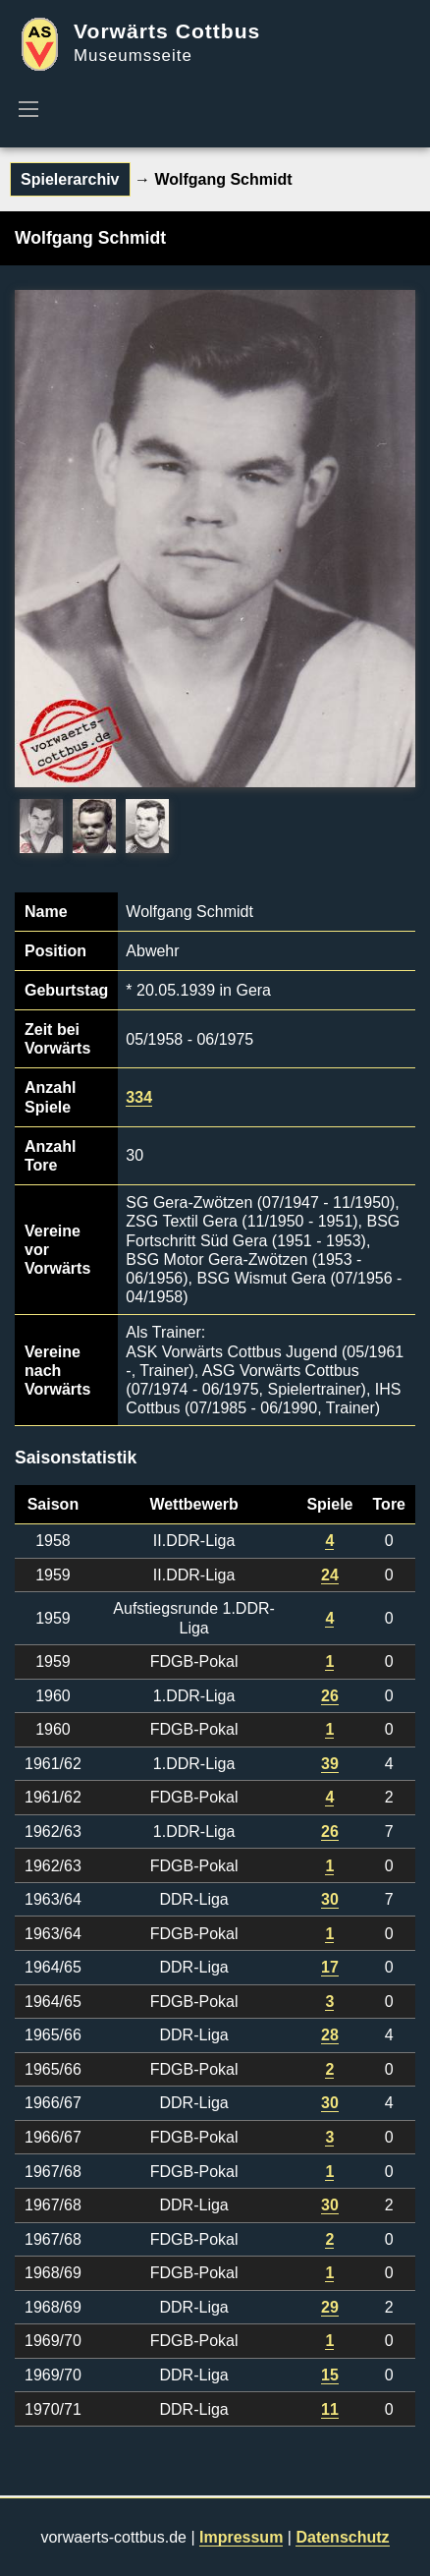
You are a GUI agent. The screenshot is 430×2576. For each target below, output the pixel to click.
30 (330, 1899)
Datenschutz (342, 2537)
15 (330, 2375)
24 (330, 1575)
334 (139, 1097)
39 (330, 1763)
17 (330, 1967)
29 (330, 2307)
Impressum (241, 2537)
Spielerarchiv (70, 179)
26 (330, 1696)
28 (330, 2035)
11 (330, 2409)
